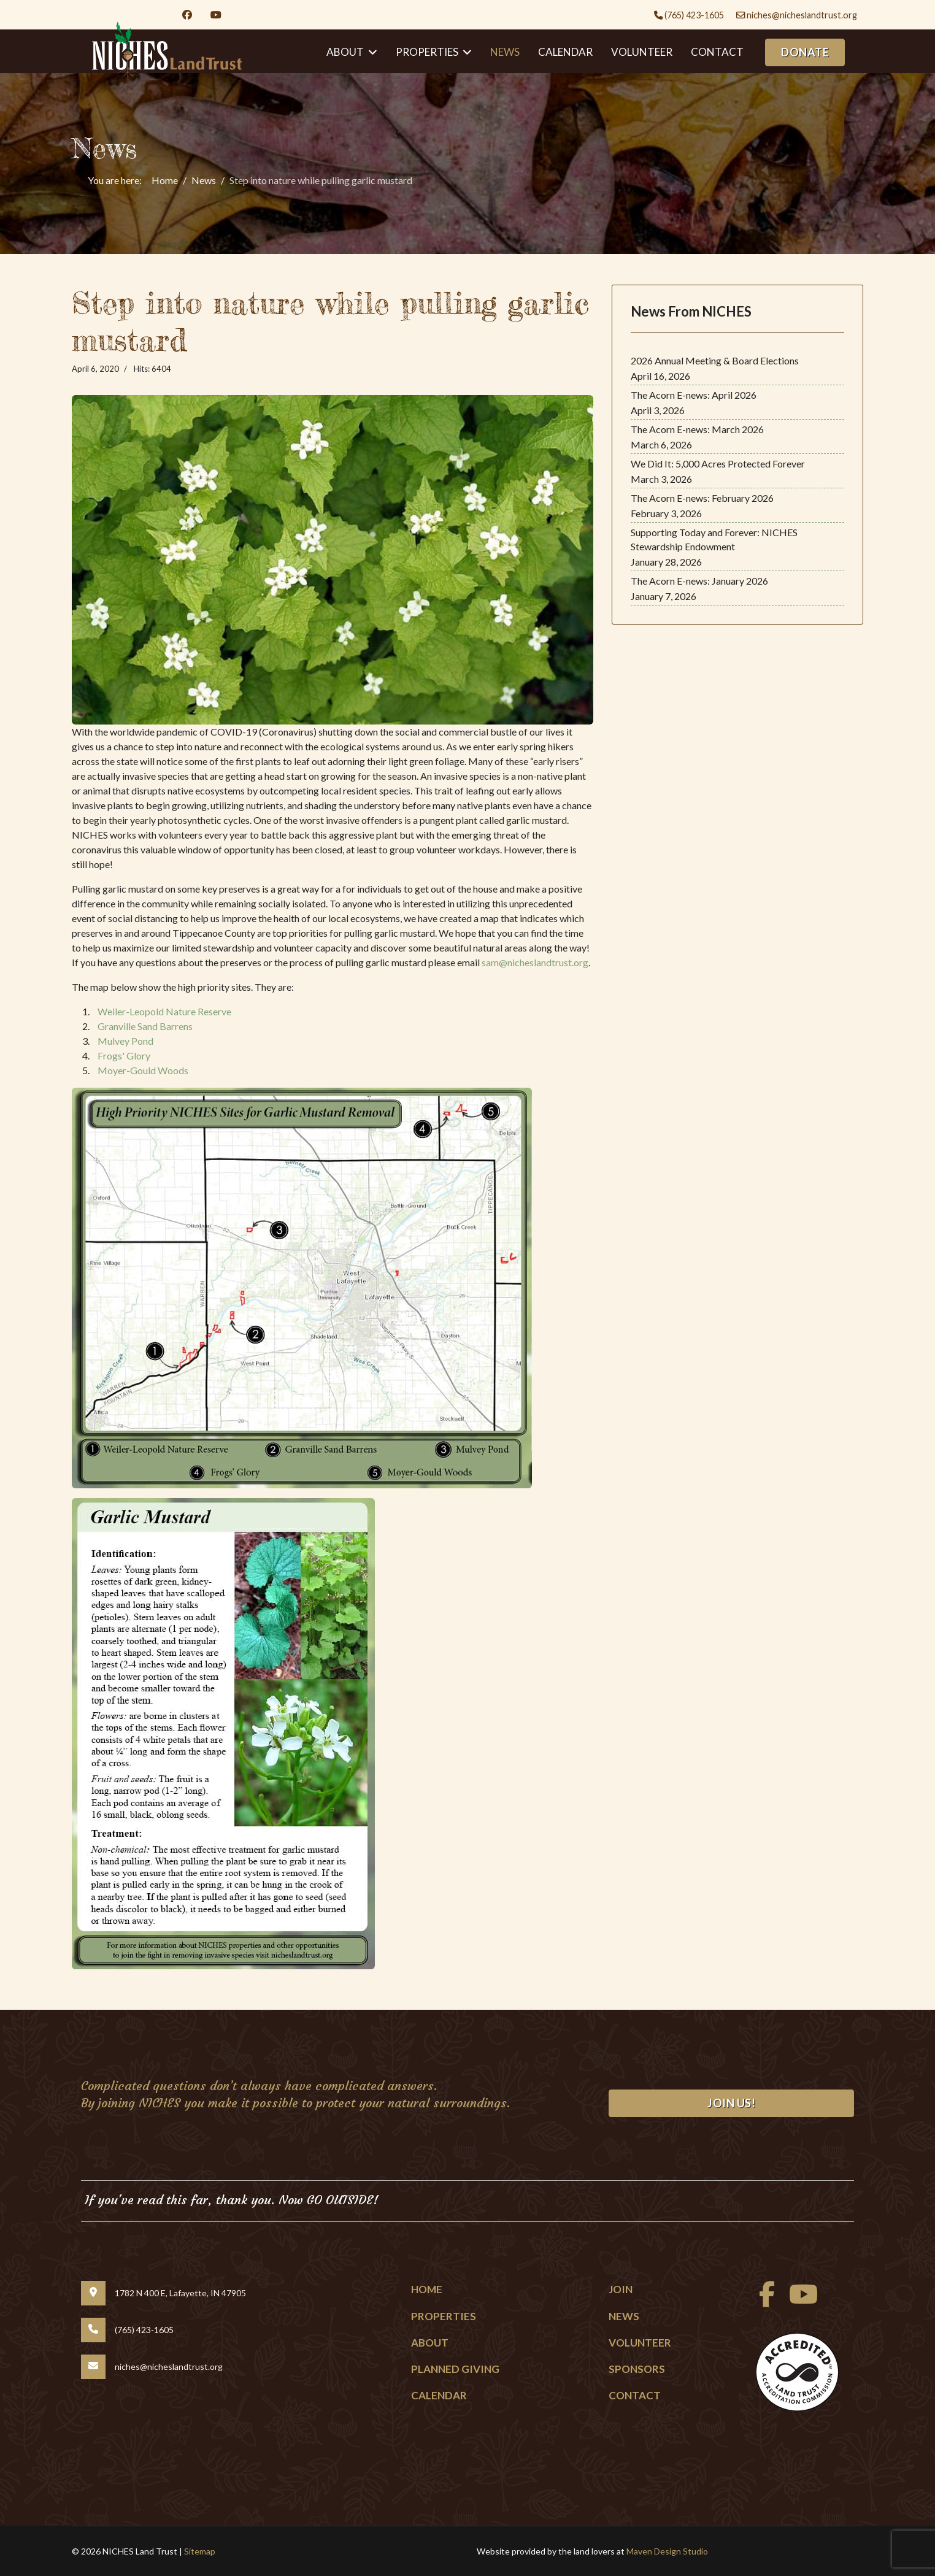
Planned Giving (455, 2369)
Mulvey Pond (125, 1041)
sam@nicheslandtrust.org (535, 962)
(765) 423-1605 (694, 15)
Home (426, 2289)
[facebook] (764, 2300)
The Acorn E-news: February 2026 (702, 498)
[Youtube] (215, 14)
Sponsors (637, 2369)
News (505, 51)
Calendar (565, 51)
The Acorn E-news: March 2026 (697, 429)
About (429, 2342)
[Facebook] (187, 14)
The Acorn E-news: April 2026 (693, 395)
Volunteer (641, 51)
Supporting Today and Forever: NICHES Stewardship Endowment (714, 539)
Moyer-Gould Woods (143, 1070)
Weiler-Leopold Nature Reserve (164, 1011)
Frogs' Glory (124, 1055)
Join (621, 2289)
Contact (717, 51)
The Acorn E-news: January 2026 (699, 580)
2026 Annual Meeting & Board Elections (715, 360)
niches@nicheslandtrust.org (802, 15)
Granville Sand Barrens (145, 1026)
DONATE (805, 52)
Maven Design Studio (667, 2551)
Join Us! (731, 2103)
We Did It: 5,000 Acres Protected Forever (718, 463)
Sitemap (199, 2551)
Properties (443, 2316)
